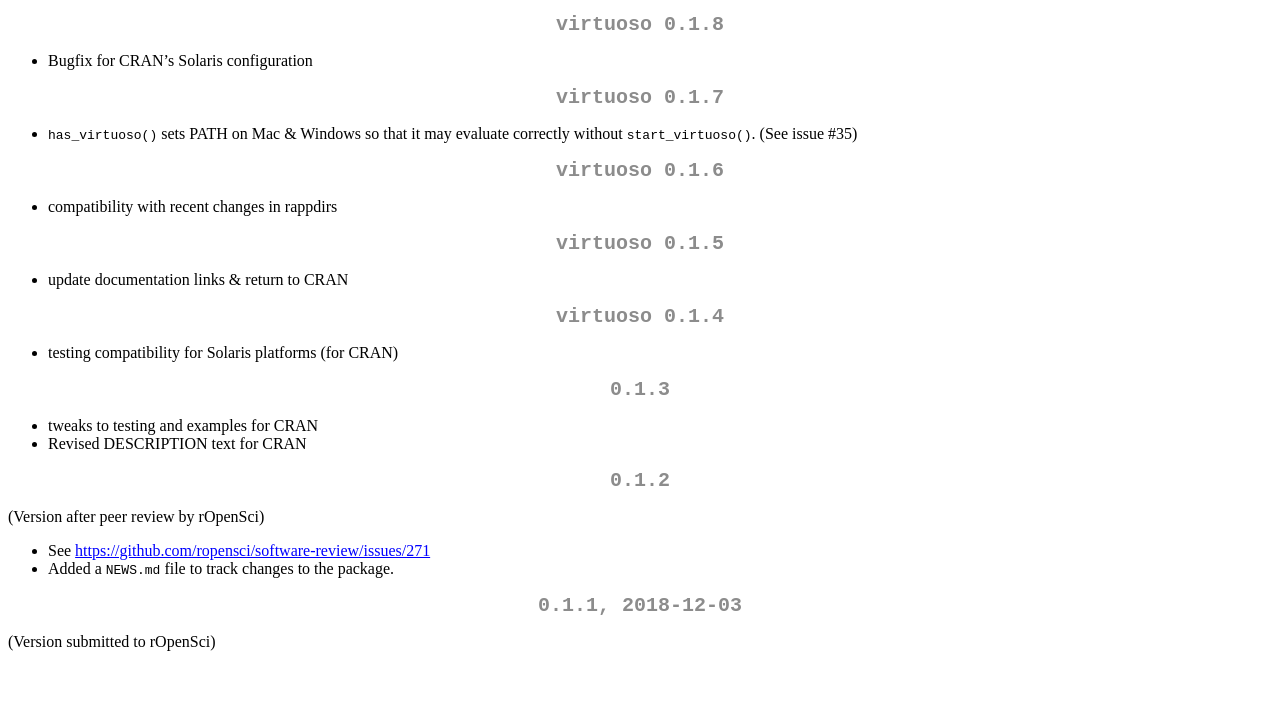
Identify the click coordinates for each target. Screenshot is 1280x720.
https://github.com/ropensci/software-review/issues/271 (252, 578)
